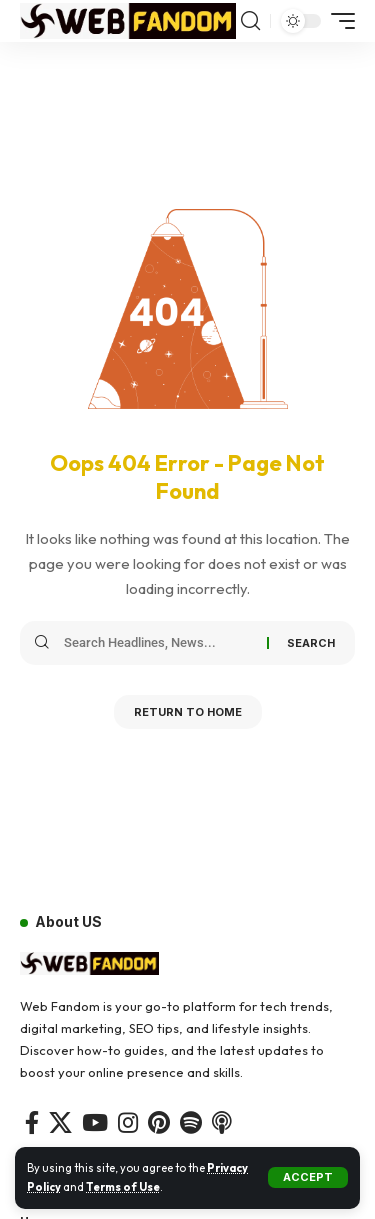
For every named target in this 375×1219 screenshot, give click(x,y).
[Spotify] (191, 1122)
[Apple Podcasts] (222, 1122)
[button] (308, 1177)
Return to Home (188, 712)
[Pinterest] (159, 1122)
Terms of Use (123, 1187)
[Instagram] (128, 1122)
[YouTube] (95, 1122)
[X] (60, 1122)
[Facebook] (32, 1122)
